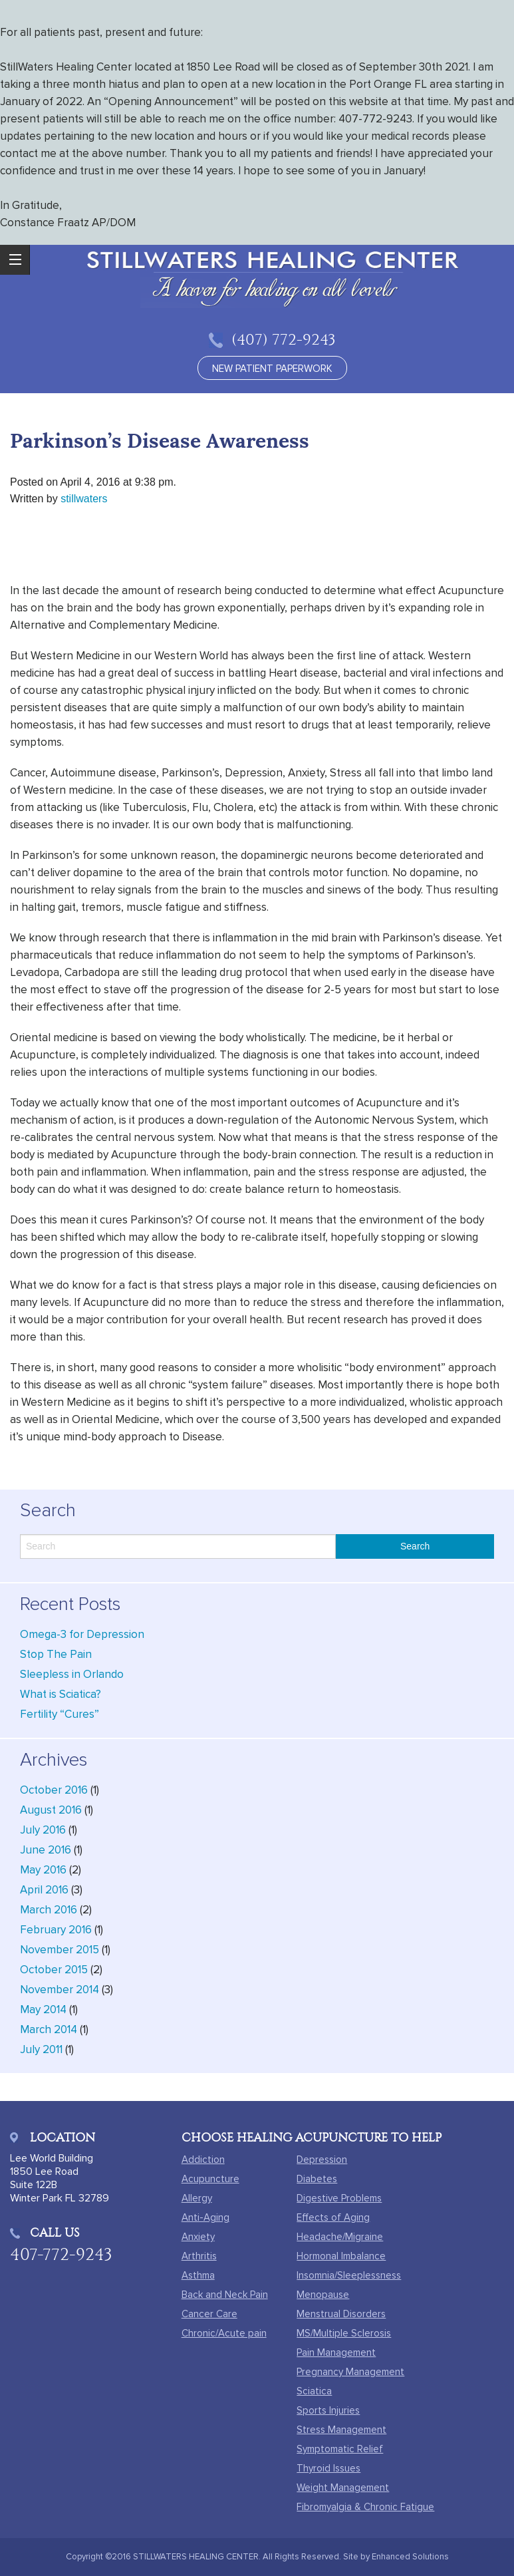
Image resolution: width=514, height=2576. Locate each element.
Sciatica (314, 2391)
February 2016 (56, 1930)
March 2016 (48, 1910)
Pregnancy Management (350, 2372)
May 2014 (43, 2009)
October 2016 (54, 1790)
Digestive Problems (339, 2198)
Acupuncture (210, 2179)
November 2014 (59, 1990)
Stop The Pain (56, 1654)
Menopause (323, 2295)
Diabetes (317, 2179)
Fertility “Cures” (59, 1714)
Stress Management (341, 2430)
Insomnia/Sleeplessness (349, 2275)
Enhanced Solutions (410, 2556)
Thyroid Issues (328, 2468)
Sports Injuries (328, 2410)
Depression (322, 2160)
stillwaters (84, 498)
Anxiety (198, 2237)
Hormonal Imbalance (341, 2256)
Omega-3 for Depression (82, 1634)
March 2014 (48, 2029)
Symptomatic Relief (340, 2449)
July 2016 (43, 1830)
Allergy (197, 2198)
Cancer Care (209, 2314)
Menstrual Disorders (341, 2314)
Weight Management (343, 2488)
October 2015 (54, 1970)
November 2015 (59, 1950)
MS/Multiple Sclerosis (344, 2333)
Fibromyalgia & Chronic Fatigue (365, 2507)
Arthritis (199, 2256)
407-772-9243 (61, 2254)
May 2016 (43, 1870)
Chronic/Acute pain (224, 2333)
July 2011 (41, 2049)
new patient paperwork (272, 369)
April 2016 (44, 1890)
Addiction (203, 2160)
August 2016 (51, 1810)
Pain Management (336, 2352)
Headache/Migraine (340, 2237)
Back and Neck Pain (225, 2295)
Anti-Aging (205, 2217)
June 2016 (45, 1850)
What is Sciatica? (60, 1694)
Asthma (198, 2275)
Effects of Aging (333, 2217)
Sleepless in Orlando (72, 1674)
